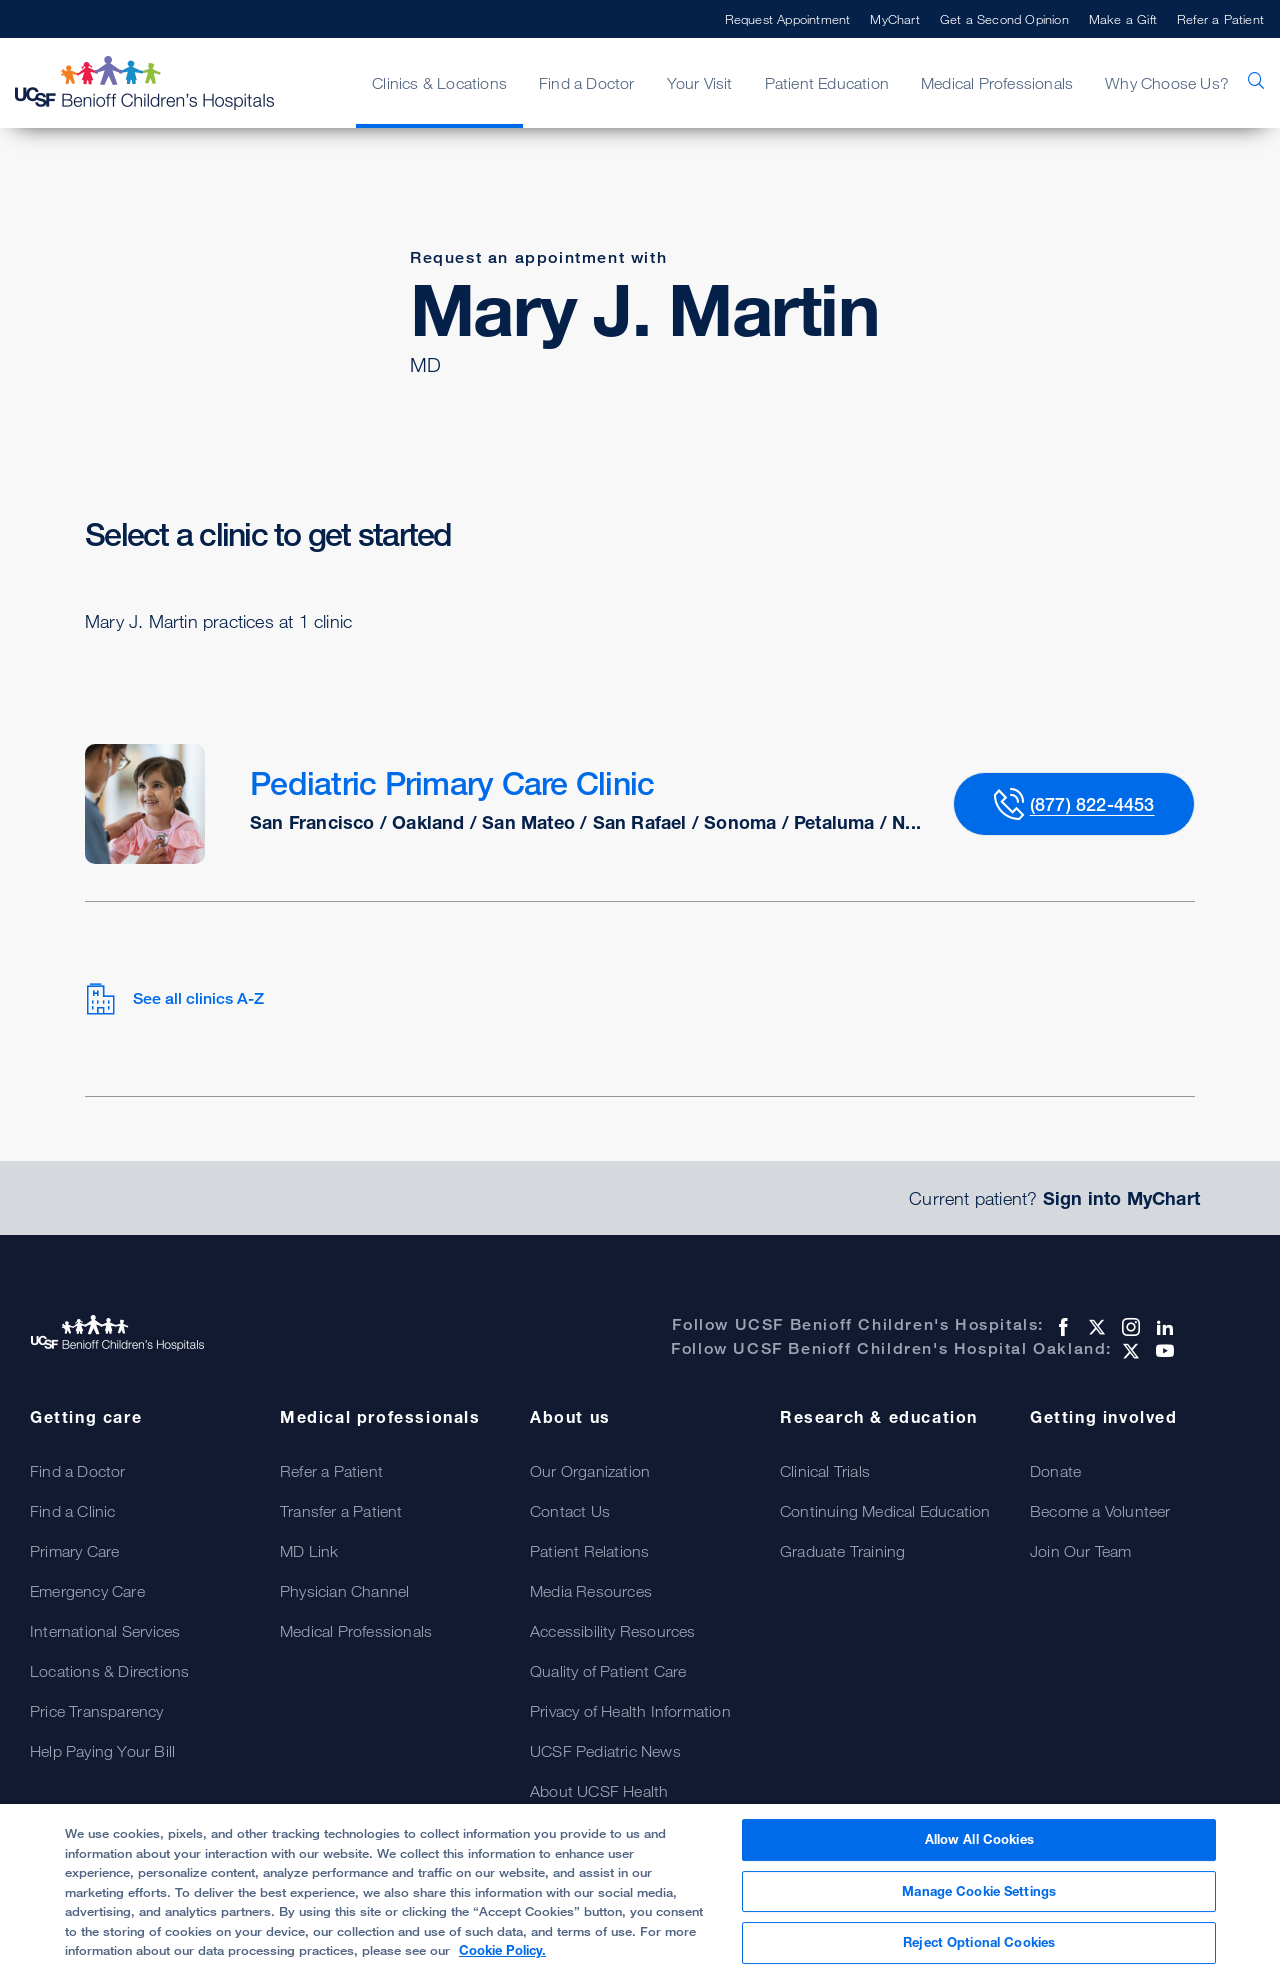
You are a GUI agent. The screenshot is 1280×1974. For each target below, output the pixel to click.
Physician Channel (344, 1591)
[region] (640, 1889)
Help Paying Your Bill (102, 1751)
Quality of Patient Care (608, 1671)
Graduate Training (842, 1551)
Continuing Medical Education (885, 1511)
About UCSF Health (599, 1791)
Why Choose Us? (1167, 83)
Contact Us (570, 1511)
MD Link (309, 1551)
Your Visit (700, 83)
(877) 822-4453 (1092, 804)
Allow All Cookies (979, 1839)
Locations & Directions (109, 1671)
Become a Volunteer (1100, 1511)
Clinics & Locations (439, 83)
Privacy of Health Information (630, 1711)
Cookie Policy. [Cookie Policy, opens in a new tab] (502, 1950)
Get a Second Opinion (1004, 19)
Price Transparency (97, 1711)
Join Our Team (1081, 1551)
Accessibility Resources (613, 1631)
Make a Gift (1123, 19)
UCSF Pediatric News (605, 1751)
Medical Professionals (997, 83)
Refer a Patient (1220, 19)
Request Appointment (788, 19)
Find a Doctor (587, 83)
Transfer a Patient (341, 1511)
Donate (1055, 1471)
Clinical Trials (825, 1471)
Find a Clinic (73, 1511)
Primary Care (74, 1551)
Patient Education (827, 83)
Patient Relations (589, 1551)
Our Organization (590, 1471)
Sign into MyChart (1121, 1198)
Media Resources (591, 1591)
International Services (105, 1631)
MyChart (894, 19)
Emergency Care (87, 1591)
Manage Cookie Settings (979, 1891)
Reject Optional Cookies (979, 1942)
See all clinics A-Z (174, 999)
